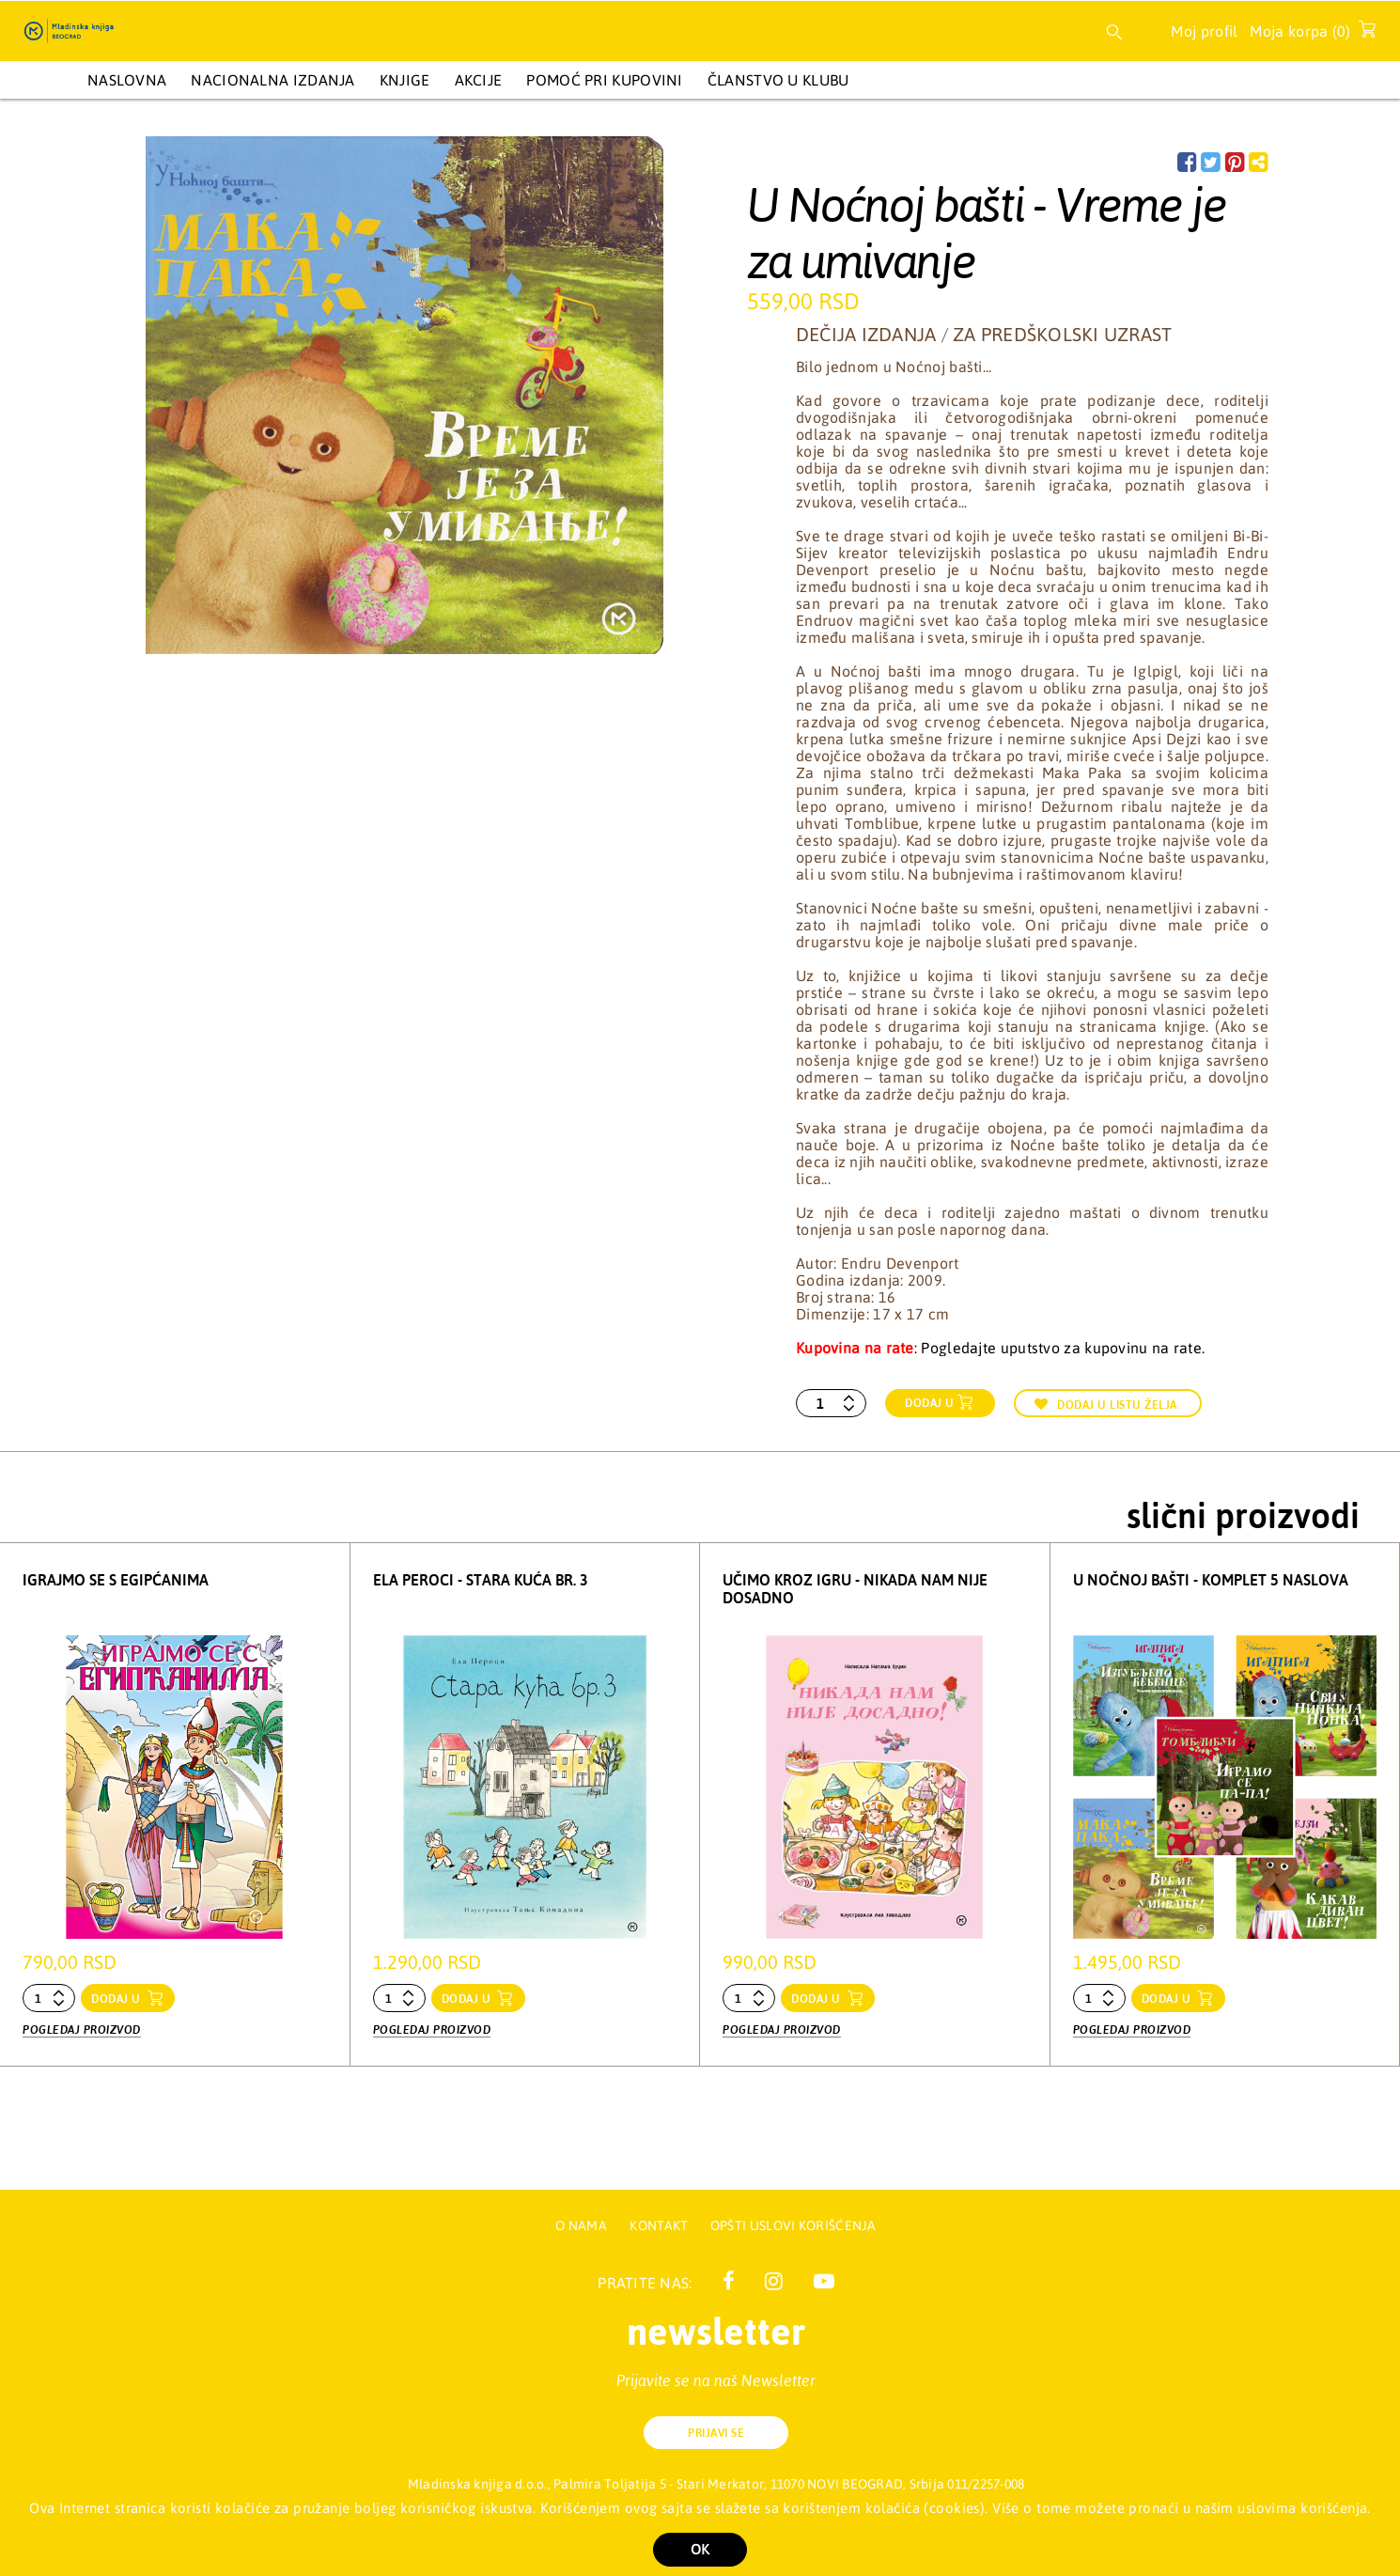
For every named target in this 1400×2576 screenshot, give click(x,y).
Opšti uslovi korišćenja (793, 2225)
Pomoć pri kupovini (604, 79)
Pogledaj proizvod (82, 2029)
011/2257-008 (985, 2483)
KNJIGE (405, 79)
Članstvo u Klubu (778, 79)
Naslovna (126, 79)
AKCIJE (479, 79)
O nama (581, 2225)
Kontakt (660, 2225)
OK (700, 2549)
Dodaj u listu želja (1105, 1404)
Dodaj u (930, 1403)
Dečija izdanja (866, 334)
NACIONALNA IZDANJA (272, 79)
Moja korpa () (1307, 35)
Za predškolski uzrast (1062, 334)
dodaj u (117, 1999)
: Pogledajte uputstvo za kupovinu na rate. (1000, 1347)
